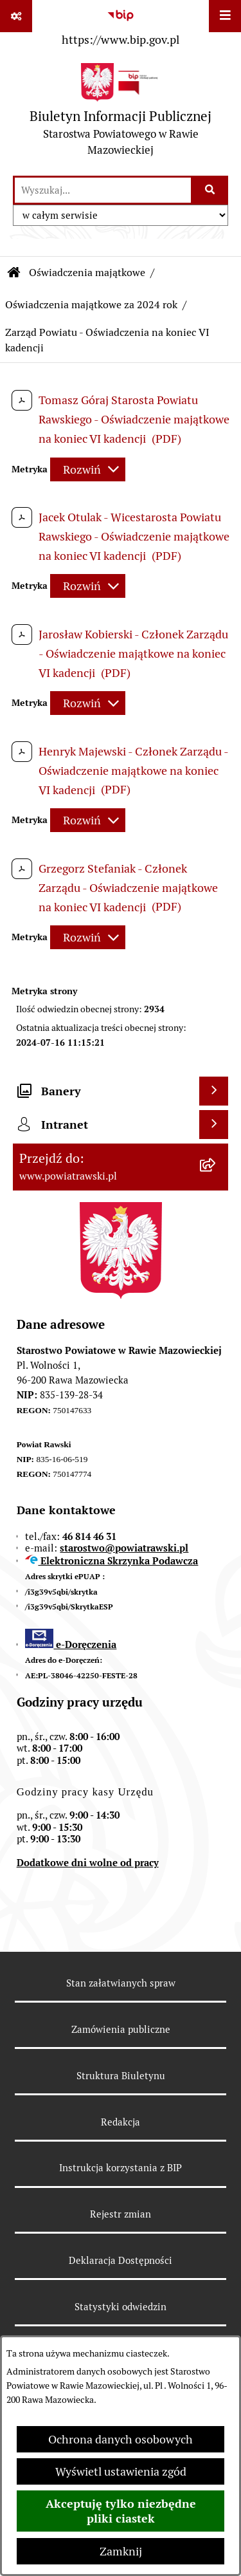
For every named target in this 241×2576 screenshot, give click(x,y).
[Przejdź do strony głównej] (120, 113)
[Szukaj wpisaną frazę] (210, 190)
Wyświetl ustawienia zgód (120, 2471)
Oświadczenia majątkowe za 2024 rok (91, 304)
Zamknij (121, 2551)
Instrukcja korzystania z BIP (120, 2168)
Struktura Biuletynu (120, 2076)
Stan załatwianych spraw (120, 1983)
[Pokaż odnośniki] (16, 16)
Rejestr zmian (120, 2214)
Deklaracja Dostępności (120, 2260)
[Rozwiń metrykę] (87, 469)
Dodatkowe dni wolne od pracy (88, 1862)
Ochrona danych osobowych (120, 2439)
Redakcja (120, 2122)
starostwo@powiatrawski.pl (124, 1548)
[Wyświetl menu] (225, 16)
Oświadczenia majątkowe (87, 272)
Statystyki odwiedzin (120, 2307)
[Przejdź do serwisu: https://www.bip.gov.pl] (120, 25)
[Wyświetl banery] (213, 1091)
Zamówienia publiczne (120, 2029)
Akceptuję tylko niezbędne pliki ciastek (121, 2511)
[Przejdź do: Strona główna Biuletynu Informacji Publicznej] (14, 273)
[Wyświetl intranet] (213, 1124)
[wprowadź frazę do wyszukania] (103, 190)
